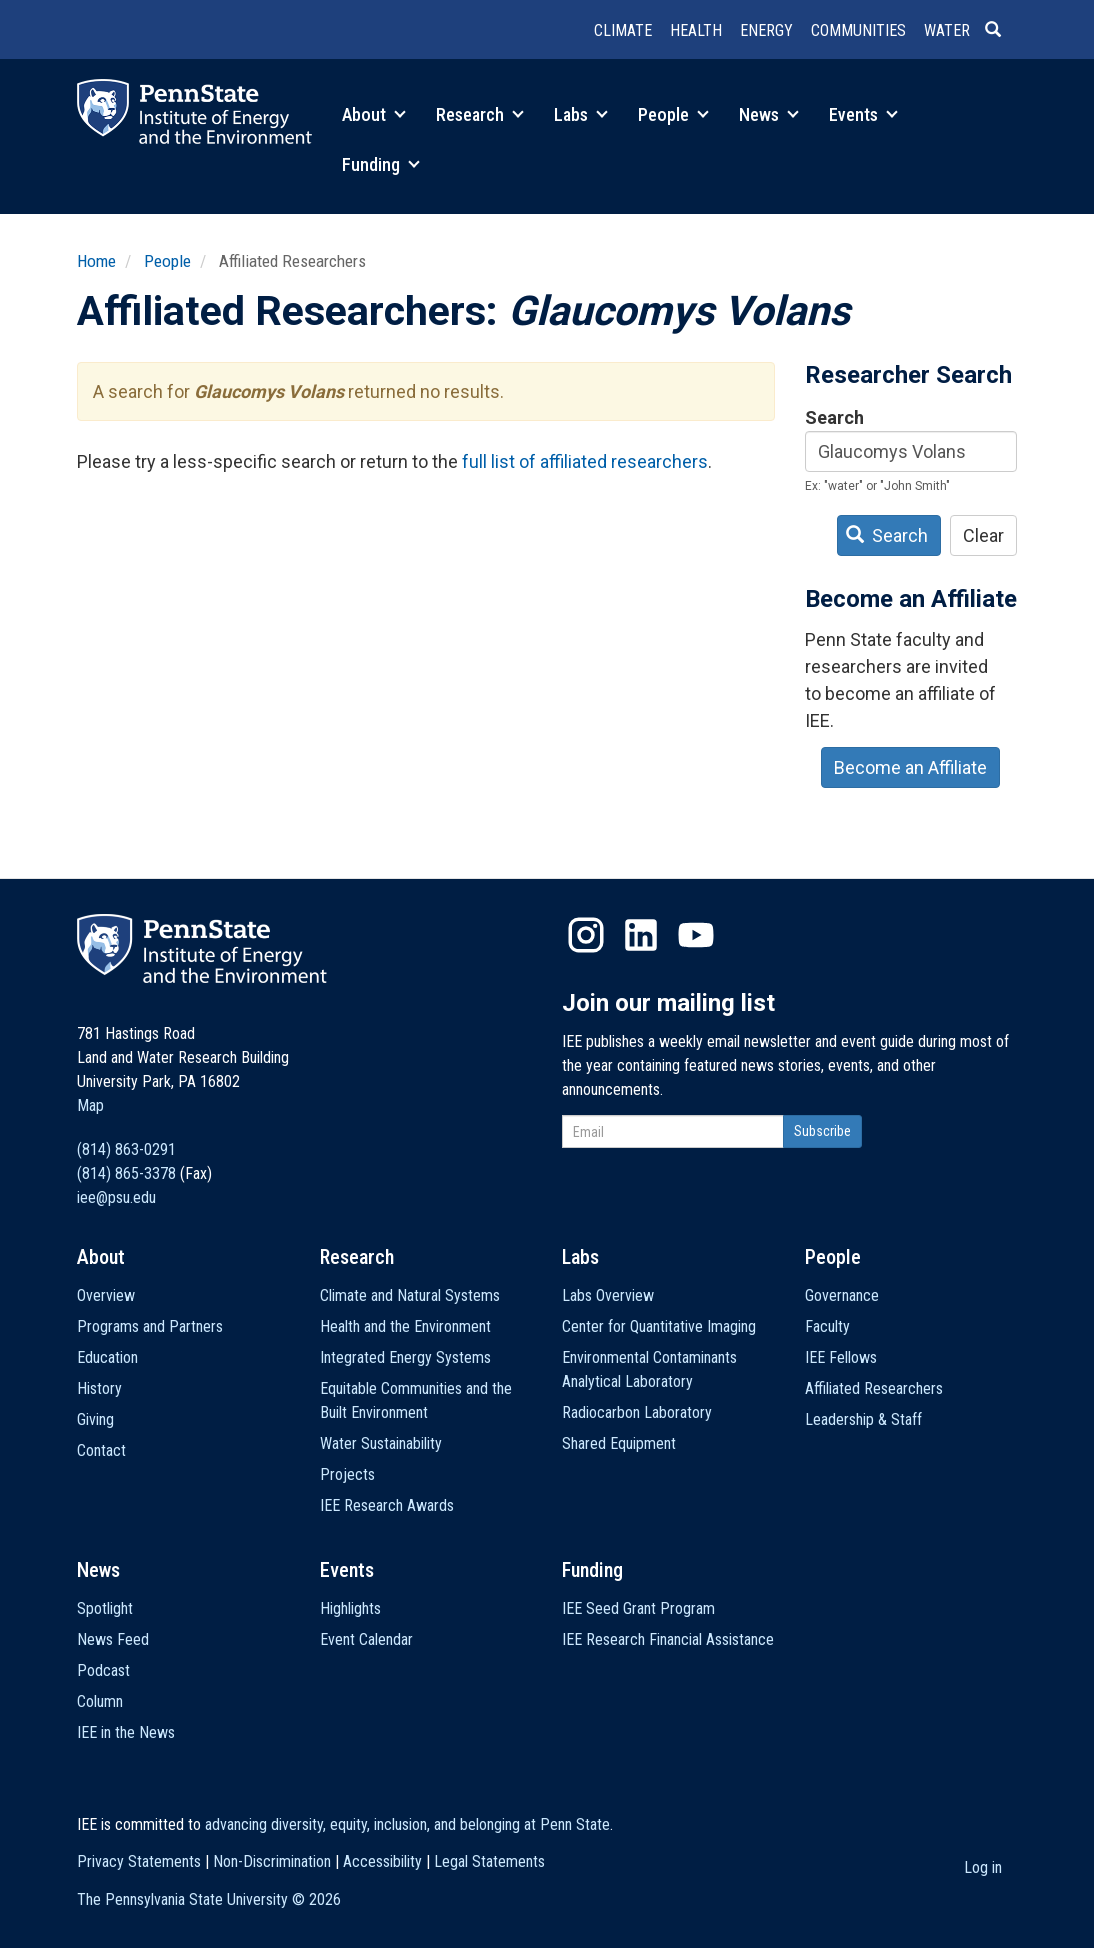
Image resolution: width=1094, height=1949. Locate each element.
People (673, 114)
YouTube (696, 935)
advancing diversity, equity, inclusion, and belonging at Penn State (407, 1824)
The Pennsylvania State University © (209, 1899)
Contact (101, 1450)
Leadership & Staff (863, 1419)
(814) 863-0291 (126, 1149)
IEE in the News (126, 1732)
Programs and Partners (150, 1326)
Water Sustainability (381, 1443)
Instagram (586, 935)
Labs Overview (608, 1295)
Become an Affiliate (910, 767)
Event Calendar (366, 1639)
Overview (106, 1295)
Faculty (827, 1326)
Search (834, 417)
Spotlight (105, 1608)
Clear (983, 535)
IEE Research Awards (387, 1505)
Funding (381, 164)
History (99, 1388)
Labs (581, 114)
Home (96, 261)
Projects (347, 1474)
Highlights (350, 1608)
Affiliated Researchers (874, 1388)
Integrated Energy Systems (405, 1357)
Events (863, 114)
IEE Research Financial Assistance (668, 1639)
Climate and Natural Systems (410, 1295)
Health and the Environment (405, 1326)
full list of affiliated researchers (585, 461)
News (769, 114)
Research (480, 114)
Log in (983, 1867)
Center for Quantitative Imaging (659, 1326)
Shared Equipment (619, 1443)
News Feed (113, 1639)
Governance (842, 1295)
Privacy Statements (139, 1861)
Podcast (103, 1670)
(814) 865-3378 (126, 1173)
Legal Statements (489, 1861)
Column (100, 1701)
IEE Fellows (841, 1357)
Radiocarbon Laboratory (637, 1412)
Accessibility (382, 1861)
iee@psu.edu (116, 1197)
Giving (95, 1419)
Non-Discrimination (272, 1861)
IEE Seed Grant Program (638, 1608)
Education (107, 1357)
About (374, 114)
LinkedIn (641, 935)
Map (90, 1105)
